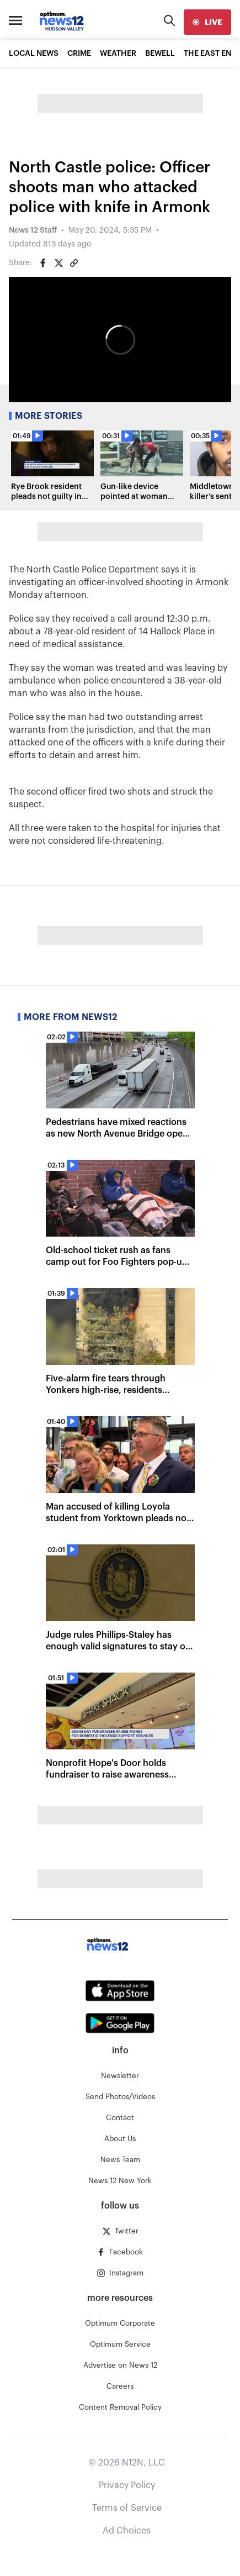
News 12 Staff (33, 230)
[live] (207, 22)
